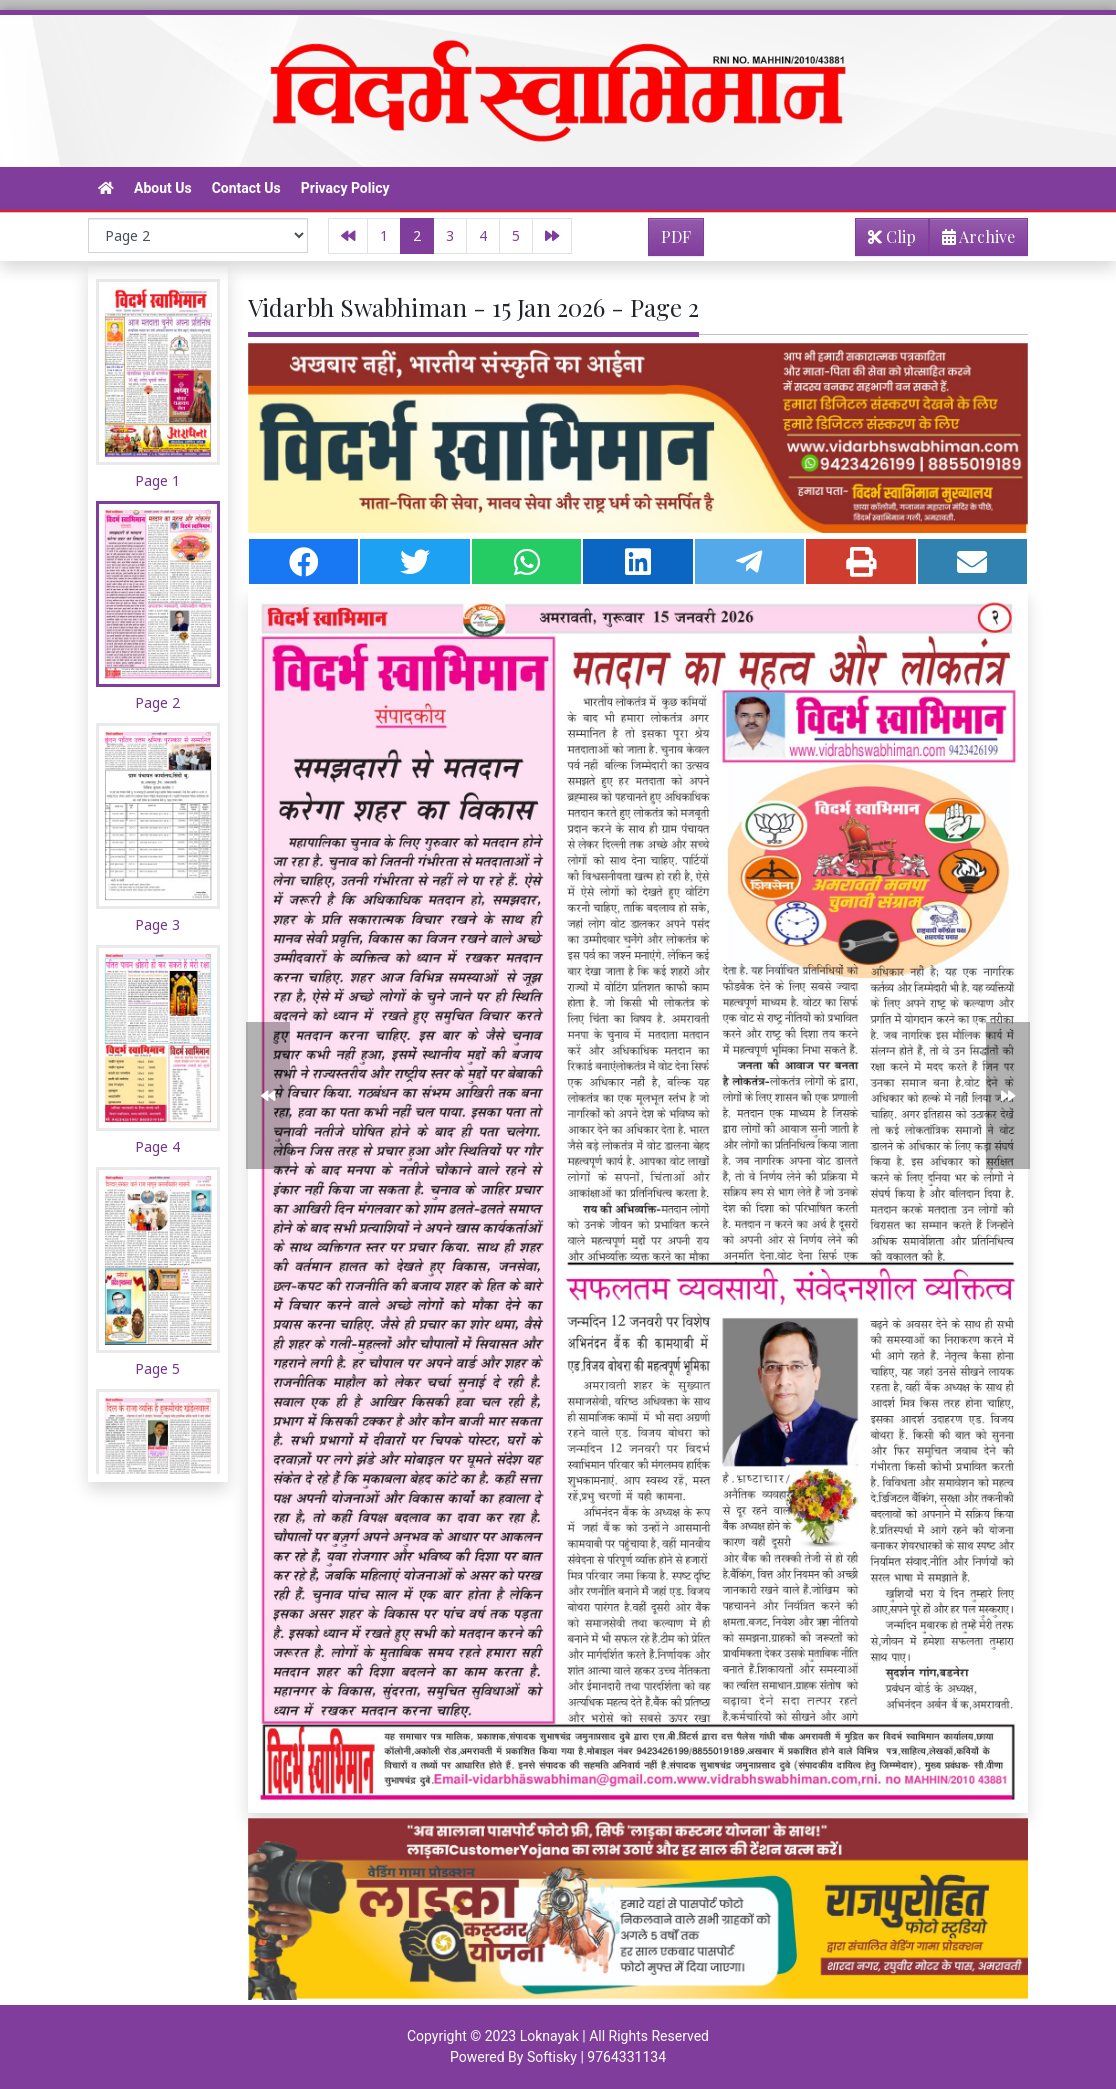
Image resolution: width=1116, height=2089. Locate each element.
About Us (163, 188)
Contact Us (246, 188)
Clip (892, 236)
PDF (676, 236)
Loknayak (549, 2036)
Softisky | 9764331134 (596, 2057)
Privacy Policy (345, 188)
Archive (972, 240)
